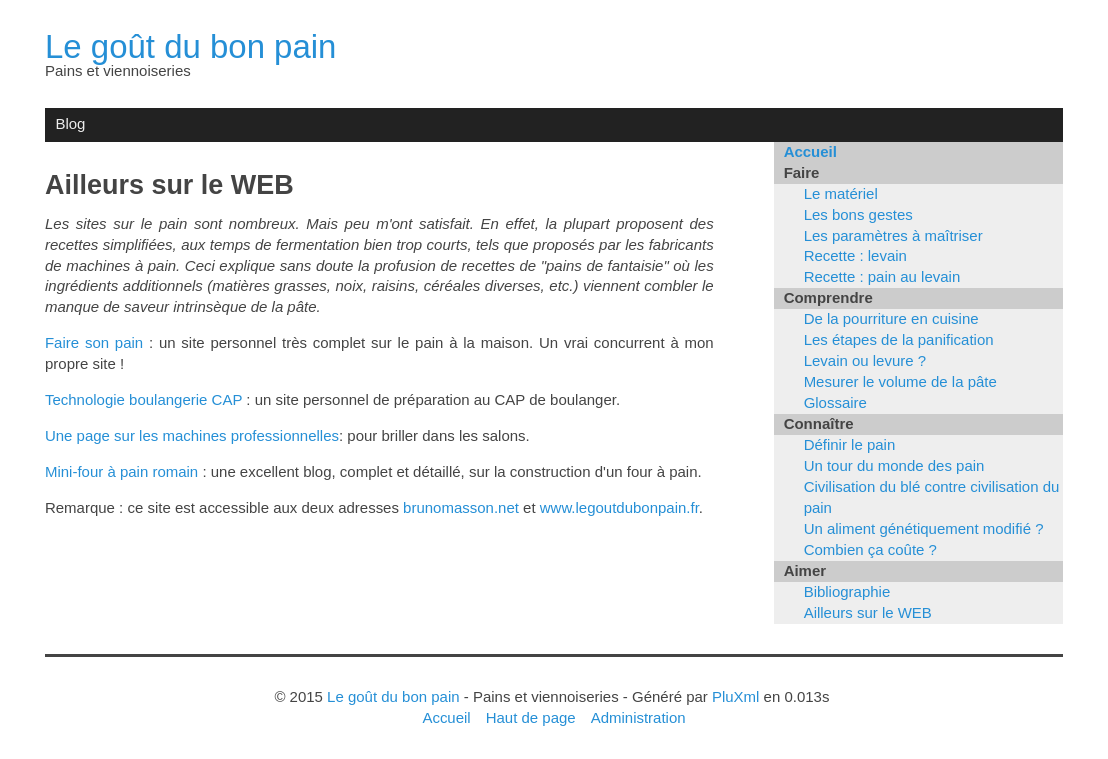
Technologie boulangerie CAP (143, 399)
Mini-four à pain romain (121, 471)
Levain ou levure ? (865, 360)
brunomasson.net (461, 507)
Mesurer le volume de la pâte (900, 381)
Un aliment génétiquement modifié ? (924, 528)
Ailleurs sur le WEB (868, 612)
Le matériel (841, 193)
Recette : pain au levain (882, 276)
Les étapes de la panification (899, 339)
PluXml (735, 696)
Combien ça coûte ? (870, 549)
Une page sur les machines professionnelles (192, 435)
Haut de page (531, 717)
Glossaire (835, 402)
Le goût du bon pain (191, 46)
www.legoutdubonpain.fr (619, 507)
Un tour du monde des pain (894, 465)
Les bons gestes (858, 214)
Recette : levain (855, 255)
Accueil (810, 151)
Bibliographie (847, 591)
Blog (70, 123)
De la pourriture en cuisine (891, 318)
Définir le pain (850, 444)
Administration (638, 717)
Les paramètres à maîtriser (893, 235)
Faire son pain (94, 342)
